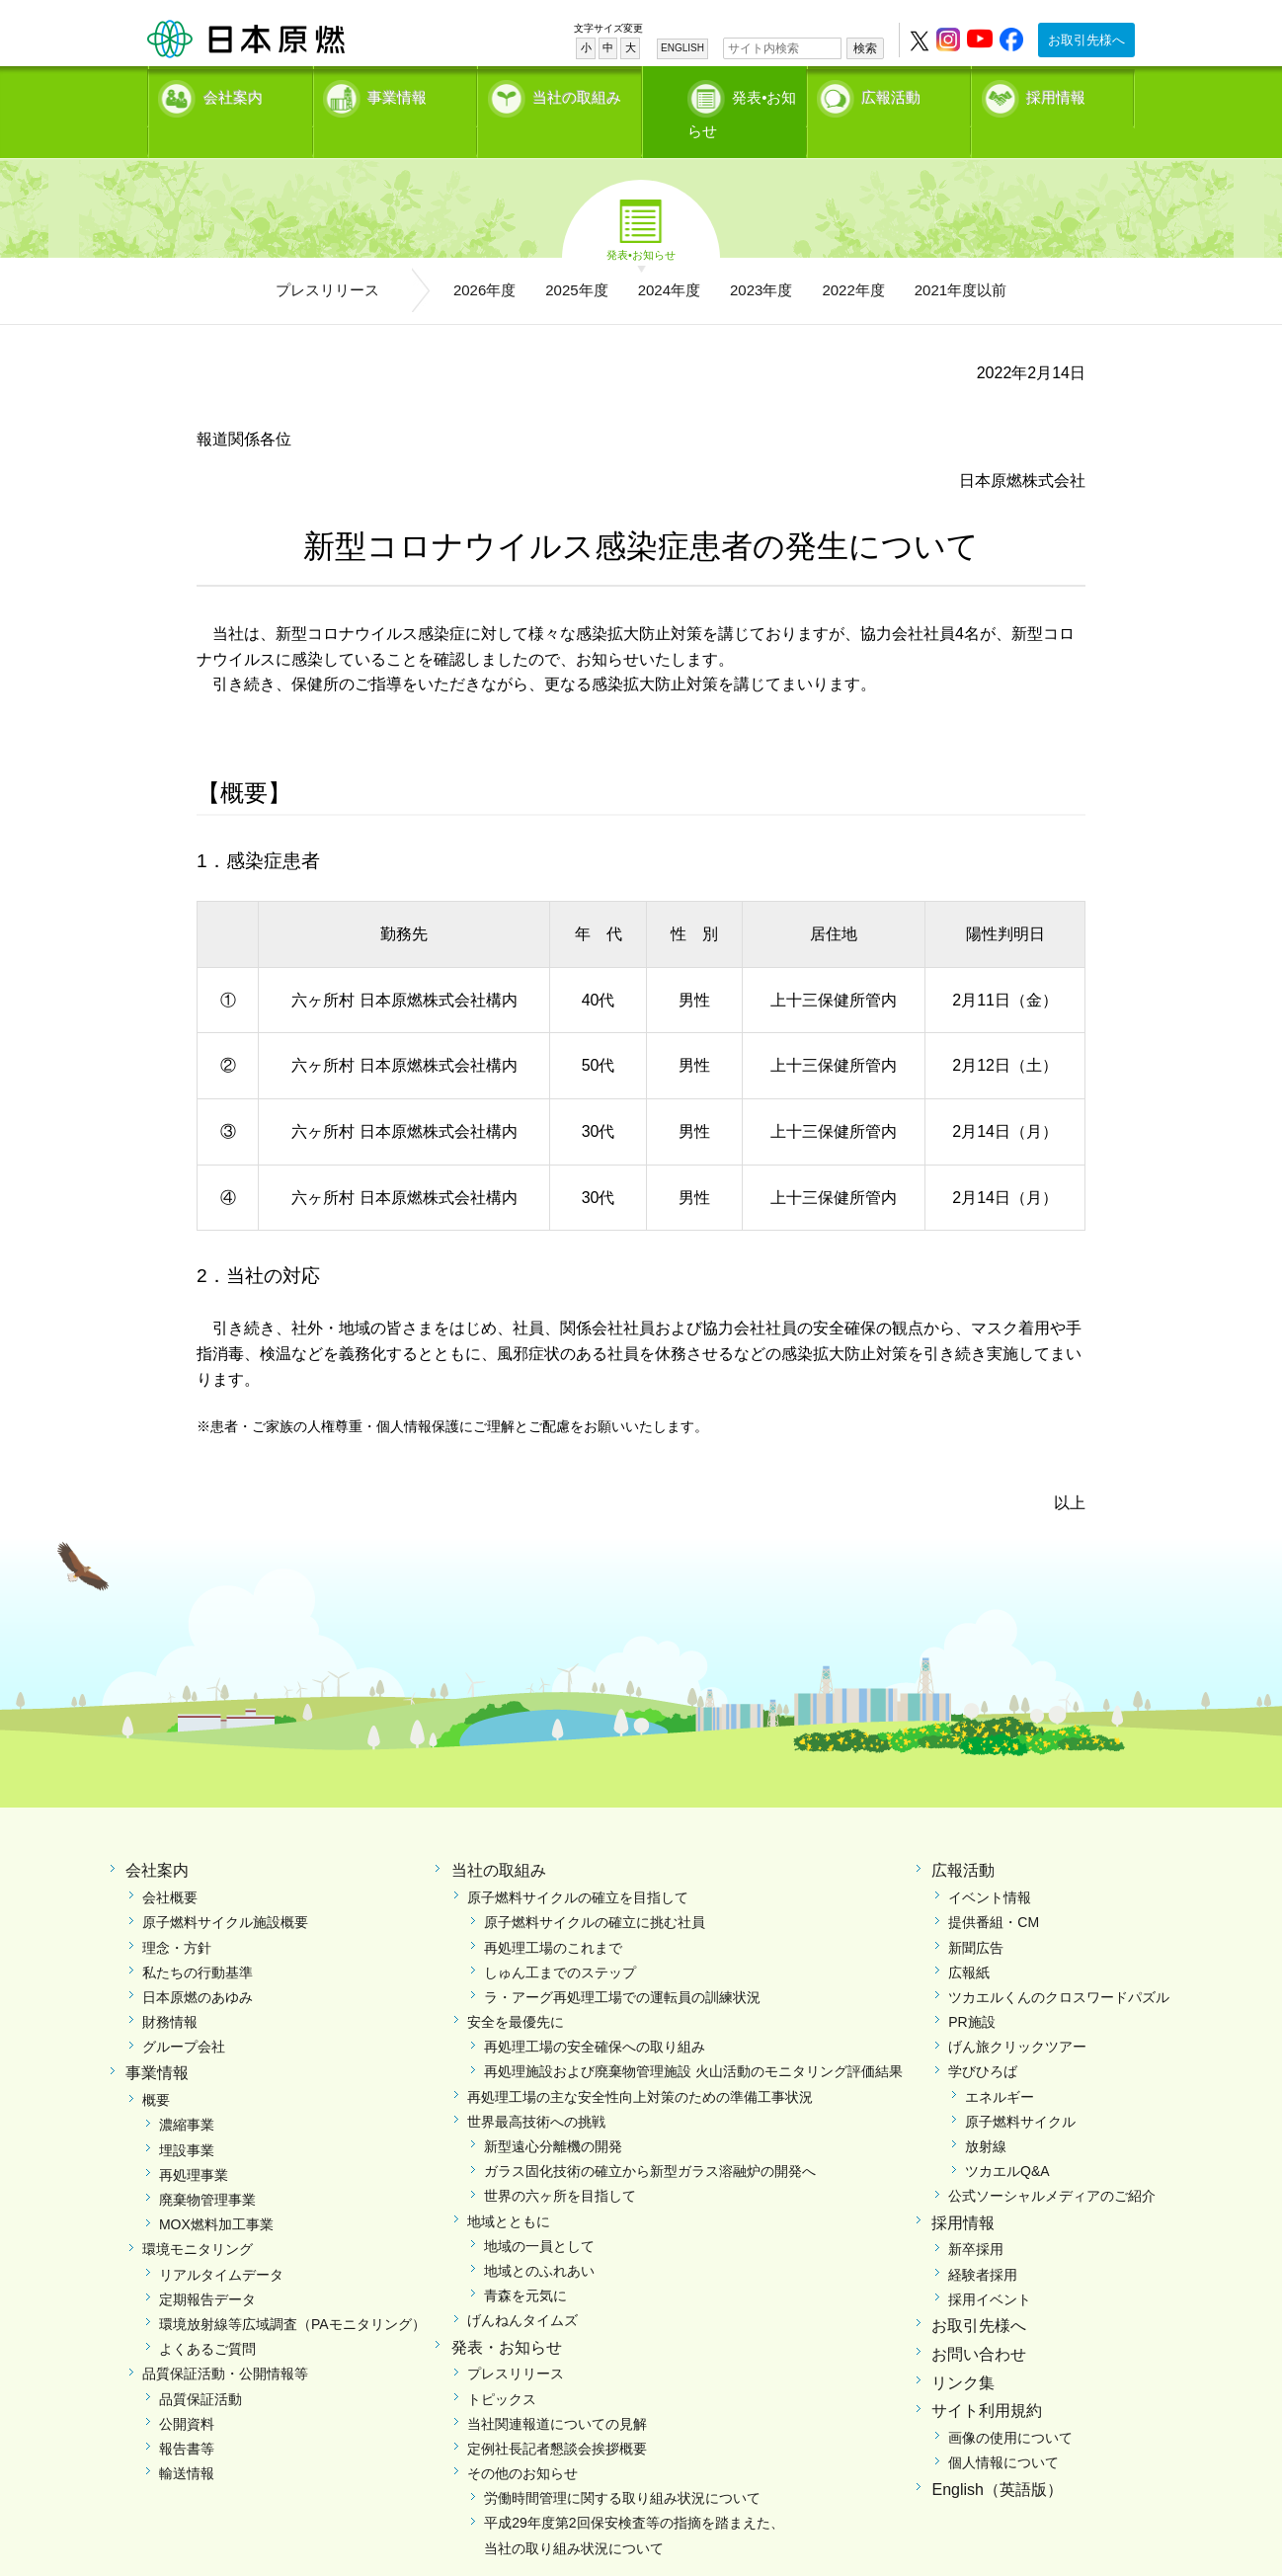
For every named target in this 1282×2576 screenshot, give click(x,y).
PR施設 (971, 1989)
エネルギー (999, 2064)
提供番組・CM (993, 1889)
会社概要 (170, 1865)
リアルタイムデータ (221, 2242)
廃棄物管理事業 (207, 2167)
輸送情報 (186, 2441)
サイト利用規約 (986, 2378)
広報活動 (891, 94)
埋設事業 (186, 2118)
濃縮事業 (186, 2092)
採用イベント (989, 2267)
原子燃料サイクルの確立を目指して (577, 1865)
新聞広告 (975, 1915)
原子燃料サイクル (1020, 2089)
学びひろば (982, 2039)
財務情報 (170, 1989)
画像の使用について (1010, 2405)
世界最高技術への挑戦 (536, 2089)
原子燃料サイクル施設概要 (225, 1889)
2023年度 (761, 257)
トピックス (501, 2367)
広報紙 (969, 1940)
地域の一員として (539, 2213)
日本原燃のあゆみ (197, 1964)
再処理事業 (193, 2142)
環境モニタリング (197, 2216)
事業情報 (397, 94)
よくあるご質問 (207, 2316)
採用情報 (1055, 94)
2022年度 (853, 257)
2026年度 (484, 257)
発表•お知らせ (744, 94)
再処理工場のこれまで (553, 1915)
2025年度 (576, 257)
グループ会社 (183, 2014)
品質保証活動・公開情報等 (225, 2341)
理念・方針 (176, 1915)
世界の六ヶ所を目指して (560, 2163)
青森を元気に (525, 2263)
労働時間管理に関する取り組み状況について (622, 2465)
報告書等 (186, 2416)
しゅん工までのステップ (560, 1940)
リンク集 (963, 2350)
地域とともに (508, 2189)
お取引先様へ (1086, 40)
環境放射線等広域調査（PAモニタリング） (292, 2291)
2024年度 (669, 257)
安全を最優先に (515, 1989)
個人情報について (1003, 2430)
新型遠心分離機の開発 (553, 2114)
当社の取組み (576, 94)
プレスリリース (327, 257)
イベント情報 (989, 1865)
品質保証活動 (200, 2367)
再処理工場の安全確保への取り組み (594, 2014)
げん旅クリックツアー (1017, 2014)
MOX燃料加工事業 (216, 2192)
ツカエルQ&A (1007, 2138)
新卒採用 (975, 2216)
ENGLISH (682, 47)
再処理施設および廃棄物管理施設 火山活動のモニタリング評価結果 (693, 2039)
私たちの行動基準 (197, 1940)
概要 (156, 2067)
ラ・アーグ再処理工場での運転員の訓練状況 (622, 1964)
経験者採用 (982, 2242)
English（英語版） (996, 2457)
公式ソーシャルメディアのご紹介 (1052, 2163)
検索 (865, 48)
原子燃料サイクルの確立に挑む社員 (594, 1889)
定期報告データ (207, 2267)
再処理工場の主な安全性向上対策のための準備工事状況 (640, 2064)
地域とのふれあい (539, 2238)
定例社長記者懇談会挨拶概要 (557, 2416)
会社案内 (233, 94)
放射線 (985, 2114)
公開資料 (186, 2391)
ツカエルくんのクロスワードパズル (1058, 1964)
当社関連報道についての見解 (557, 2391)
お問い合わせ (978, 2321)
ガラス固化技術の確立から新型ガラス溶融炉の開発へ (650, 2138)
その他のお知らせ (522, 2441)
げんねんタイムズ (522, 2287)
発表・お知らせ (506, 2314)
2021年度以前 (960, 257)
